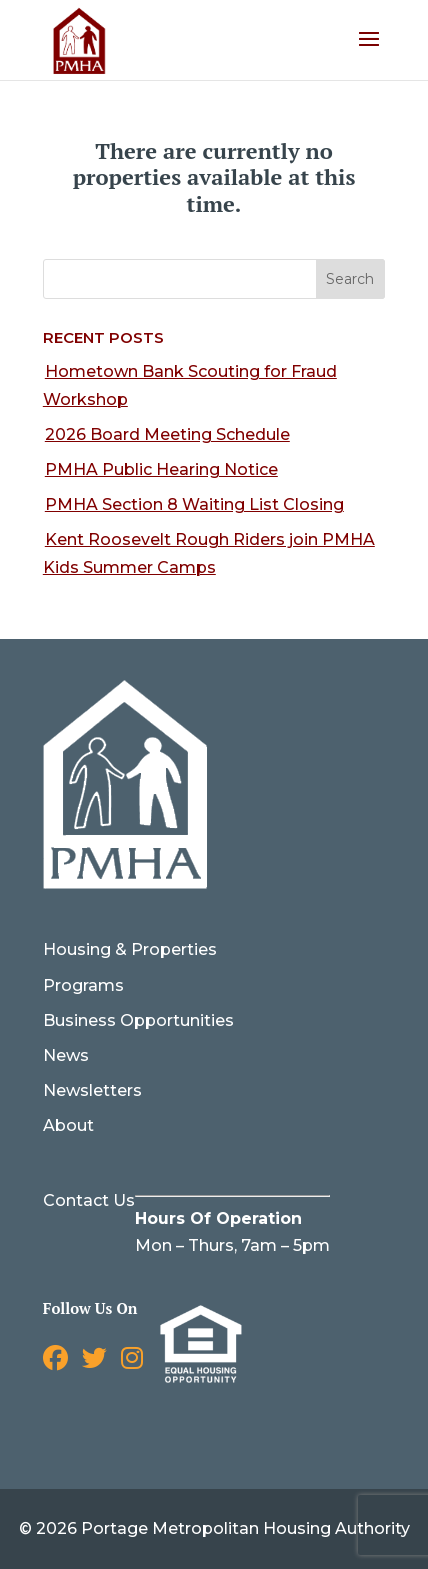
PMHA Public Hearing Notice (161, 469)
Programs (83, 985)
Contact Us (89, 1200)
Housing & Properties (130, 949)
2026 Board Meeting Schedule (167, 434)
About (68, 1125)
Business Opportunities (138, 1020)
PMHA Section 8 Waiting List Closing (194, 504)
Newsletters (92, 1090)
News (66, 1055)
